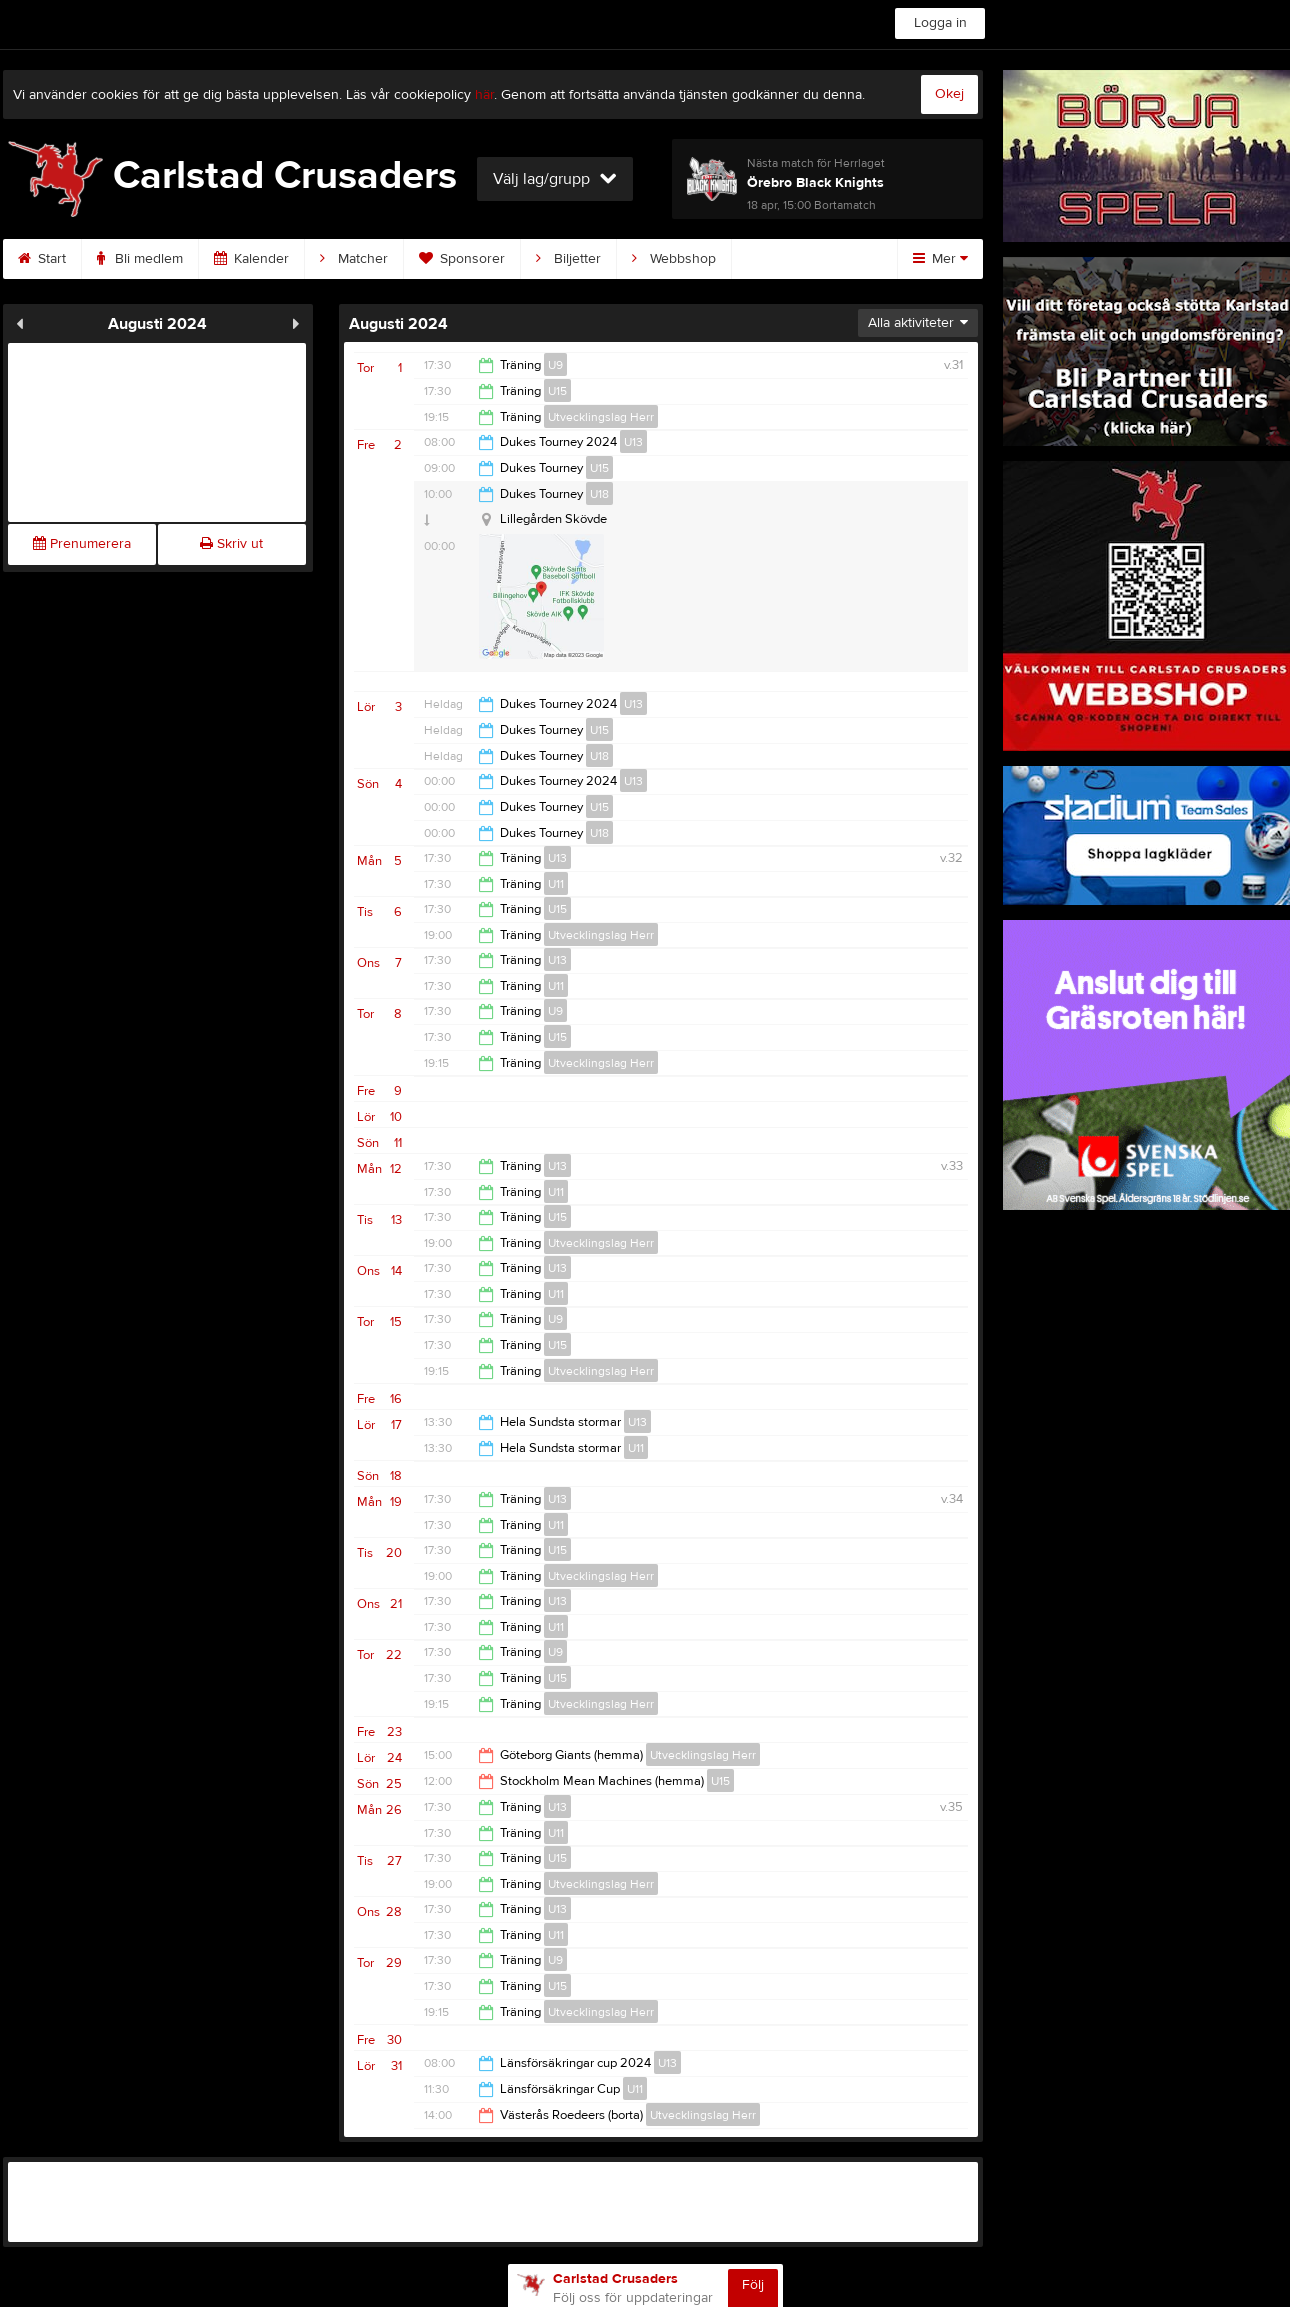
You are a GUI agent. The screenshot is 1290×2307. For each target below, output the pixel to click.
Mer (940, 259)
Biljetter (568, 259)
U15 (557, 391)
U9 (555, 365)
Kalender (251, 259)
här (484, 95)
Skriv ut (231, 544)
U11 (556, 884)
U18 (599, 494)
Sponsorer (462, 259)
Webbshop (674, 259)
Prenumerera (82, 544)
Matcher (354, 259)
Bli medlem (140, 259)
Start (42, 259)
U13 (633, 442)
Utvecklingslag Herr (601, 417)
